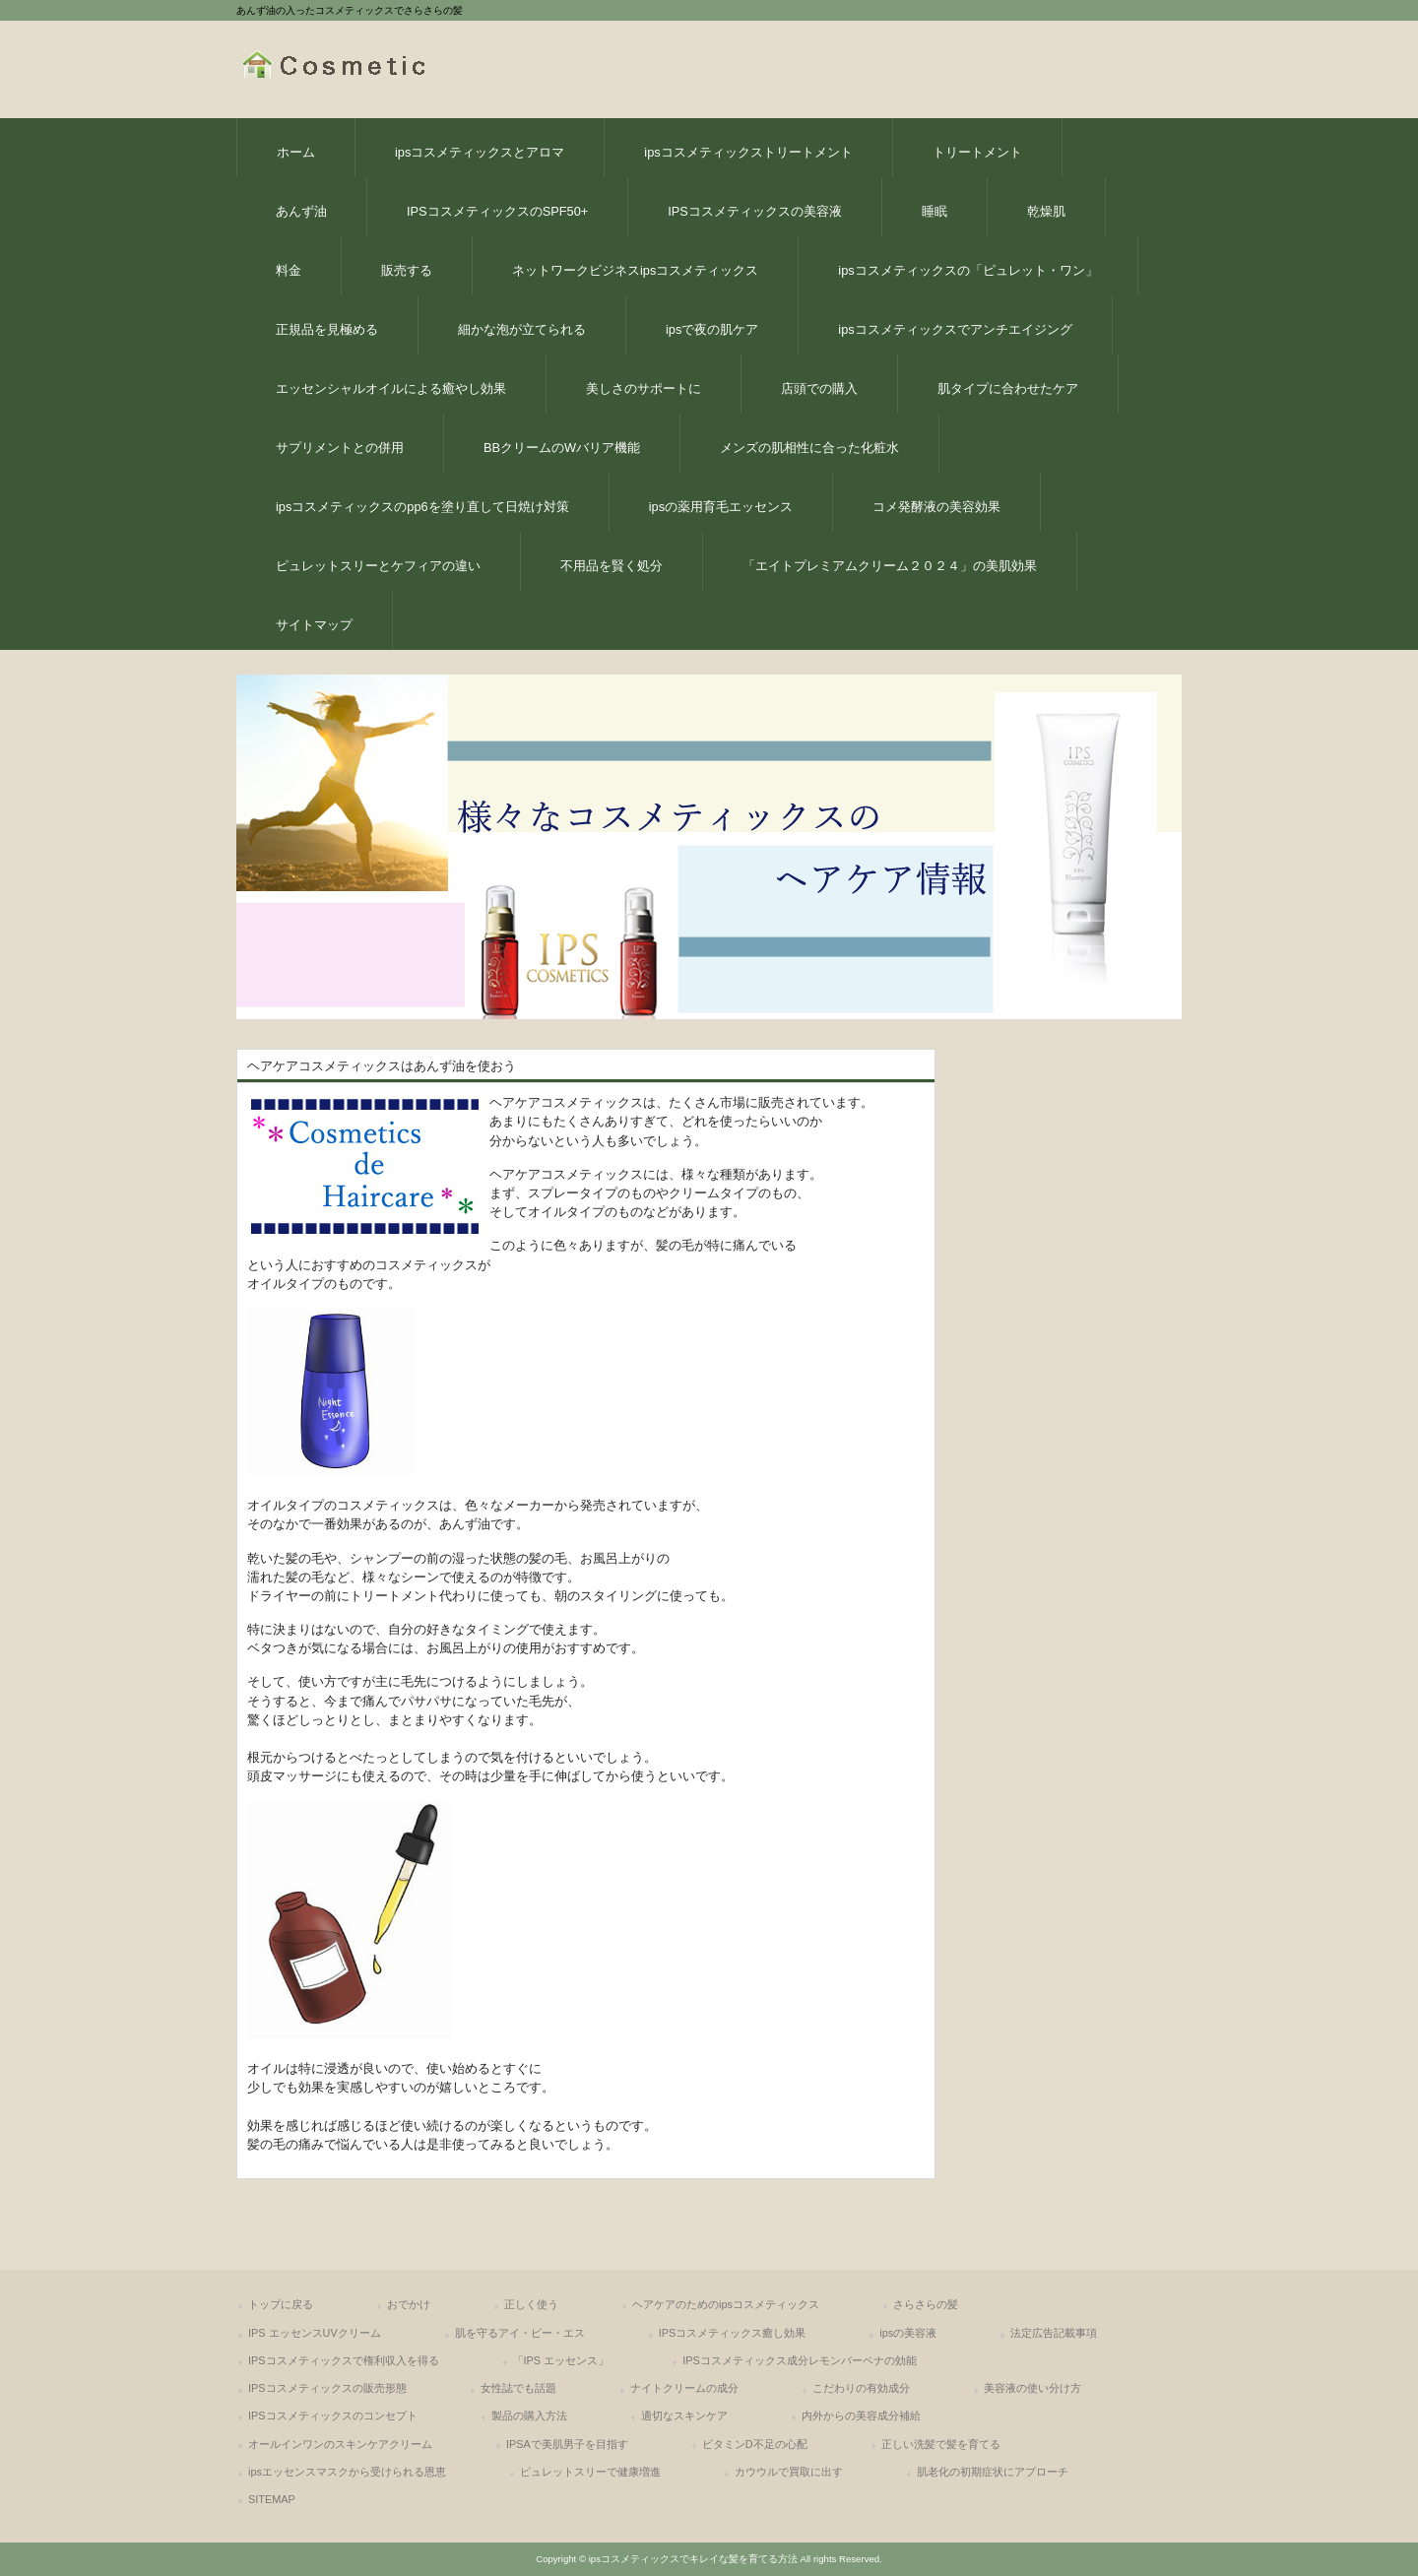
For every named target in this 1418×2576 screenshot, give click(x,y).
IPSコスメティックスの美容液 (755, 211)
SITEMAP (271, 2499)
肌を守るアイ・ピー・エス (520, 2333)
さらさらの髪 (925, 2304)
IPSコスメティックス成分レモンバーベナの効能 (799, 2360)
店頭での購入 (819, 388)
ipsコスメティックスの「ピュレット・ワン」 (967, 270)
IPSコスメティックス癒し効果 (732, 2333)
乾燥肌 (1046, 211)
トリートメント (977, 152)
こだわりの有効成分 (861, 2388)
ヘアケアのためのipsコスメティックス (725, 2304)
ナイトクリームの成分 (684, 2388)
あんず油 (301, 211)
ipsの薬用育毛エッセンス (721, 506)
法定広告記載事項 (1053, 2333)
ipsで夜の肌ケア (712, 329)
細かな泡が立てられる (522, 329)
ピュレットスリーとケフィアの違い (378, 565)
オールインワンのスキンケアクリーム (340, 2444)
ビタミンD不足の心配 (754, 2444)
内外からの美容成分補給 (861, 2415)
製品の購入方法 (529, 2415)
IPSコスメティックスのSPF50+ (497, 211)
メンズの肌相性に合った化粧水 (809, 447)
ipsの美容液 (907, 2333)
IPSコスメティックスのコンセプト (333, 2415)
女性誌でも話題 (518, 2388)
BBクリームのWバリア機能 (561, 447)
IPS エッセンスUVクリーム (314, 2333)
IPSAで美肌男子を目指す (567, 2444)
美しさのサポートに (643, 388)
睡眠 (934, 211)
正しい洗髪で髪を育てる (940, 2444)
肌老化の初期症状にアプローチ (992, 2472)
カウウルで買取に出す (789, 2472)
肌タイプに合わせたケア (1007, 388)
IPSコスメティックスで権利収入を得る (343, 2360)
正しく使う (531, 2304)
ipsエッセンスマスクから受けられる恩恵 (347, 2472)
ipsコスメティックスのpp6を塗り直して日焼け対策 (422, 506)
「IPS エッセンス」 (561, 2360)
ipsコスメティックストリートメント (748, 152)
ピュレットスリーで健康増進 (590, 2472)
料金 (288, 270)
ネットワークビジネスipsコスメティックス (635, 270)
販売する (406, 270)
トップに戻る (280, 2304)
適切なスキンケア (684, 2415)
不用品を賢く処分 (611, 565)
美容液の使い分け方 (1032, 2388)
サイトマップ (314, 624)
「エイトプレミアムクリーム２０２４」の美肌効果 (889, 565)
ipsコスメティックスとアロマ (479, 152)
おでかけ (408, 2304)
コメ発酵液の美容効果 (936, 506)
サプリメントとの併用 (340, 447)
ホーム (296, 152)
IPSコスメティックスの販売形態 (327, 2388)
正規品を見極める (327, 329)
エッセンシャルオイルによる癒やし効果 (391, 388)
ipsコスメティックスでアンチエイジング (954, 329)
